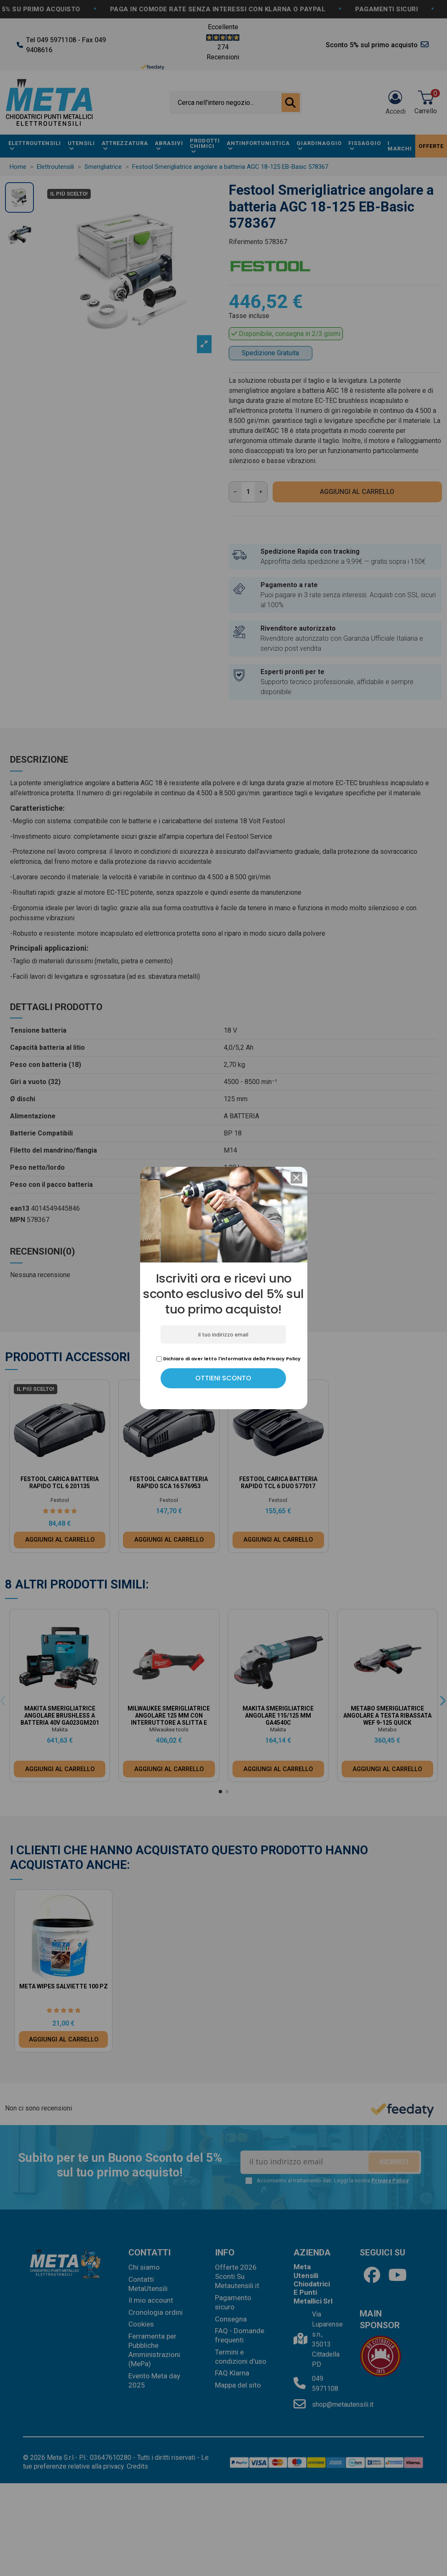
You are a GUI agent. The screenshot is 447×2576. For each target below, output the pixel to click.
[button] (296, 1177)
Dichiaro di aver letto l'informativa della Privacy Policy (228, 1358)
